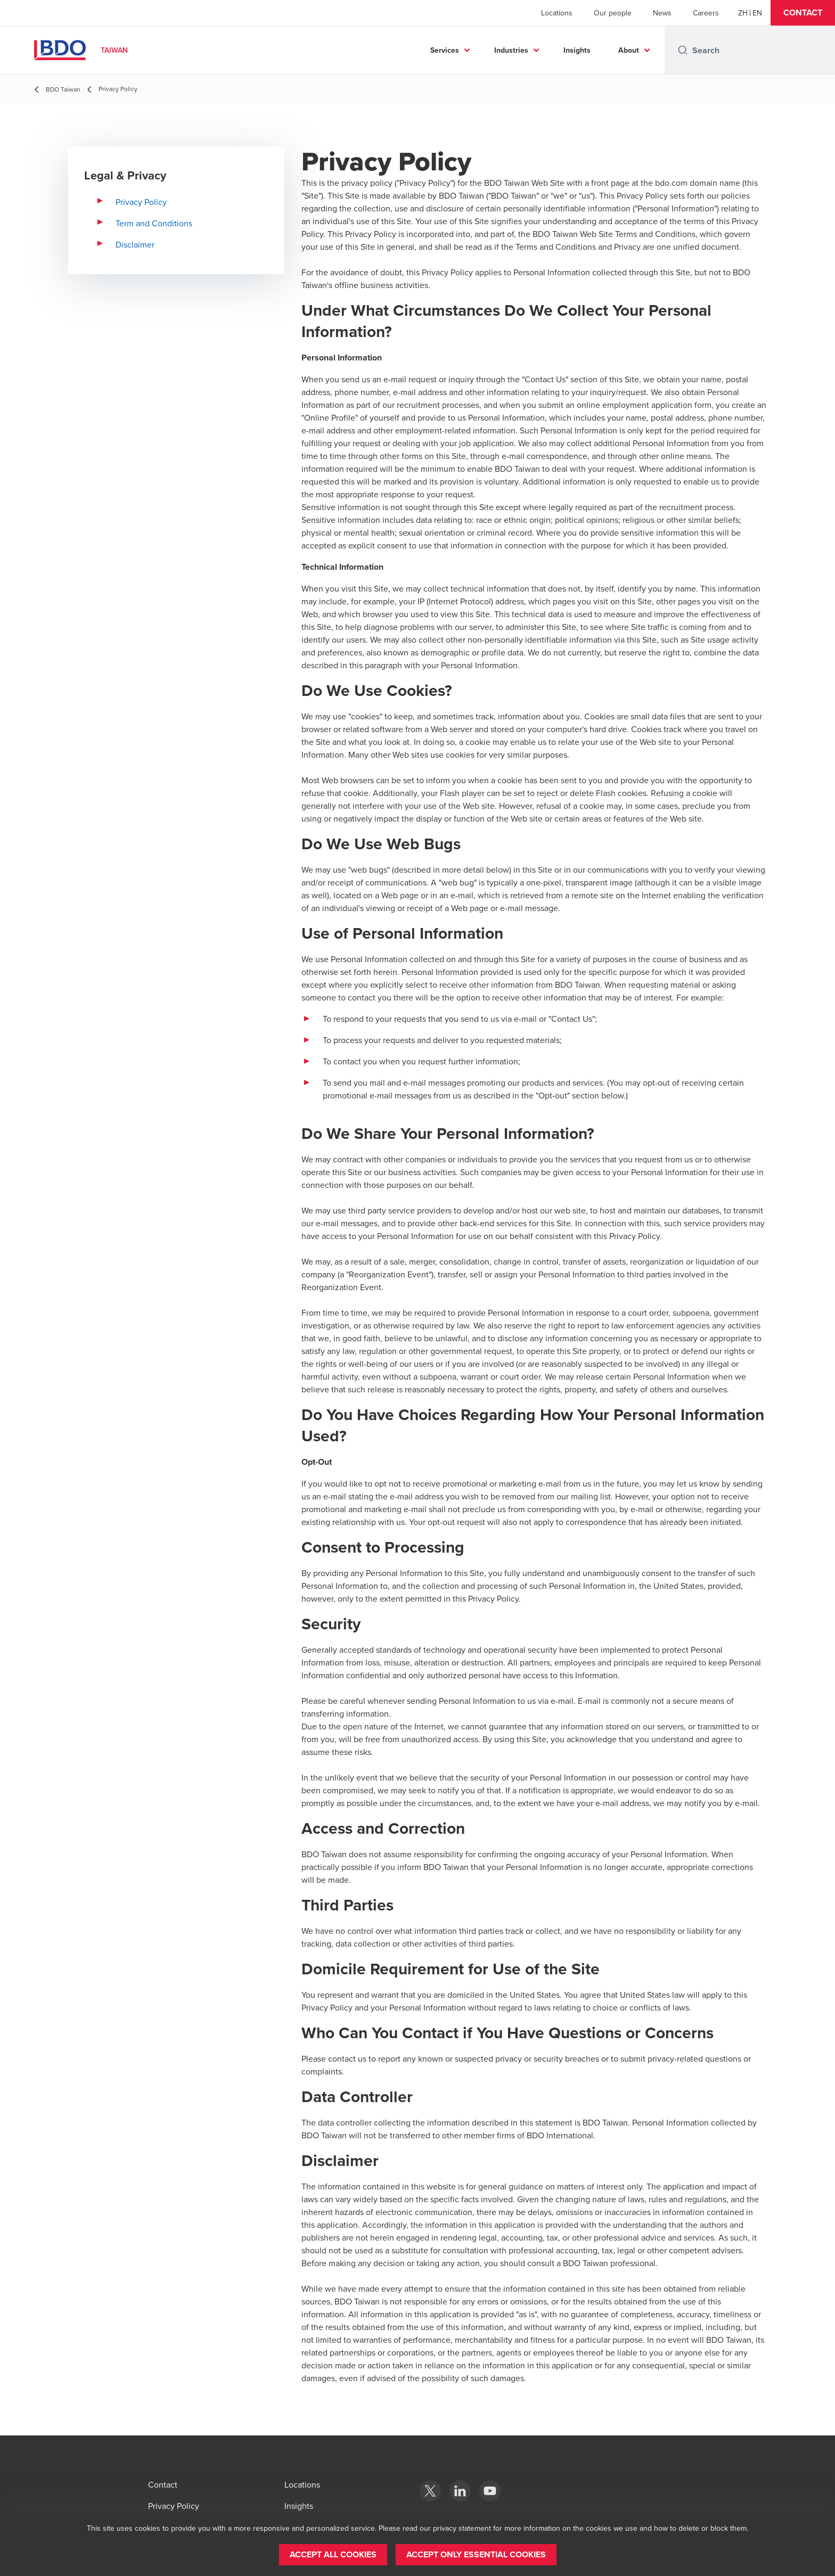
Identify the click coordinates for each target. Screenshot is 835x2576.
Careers (706, 12)
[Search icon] (682, 50)
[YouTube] (490, 2491)
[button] (803, 13)
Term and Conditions (154, 223)
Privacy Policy (141, 202)
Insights (577, 50)
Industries (511, 50)
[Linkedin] (460, 2491)
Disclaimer (135, 244)
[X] (430, 2491)
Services (444, 50)
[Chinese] (743, 13)
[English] (757, 13)
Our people (613, 12)
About (628, 50)
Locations (556, 12)
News (662, 12)
